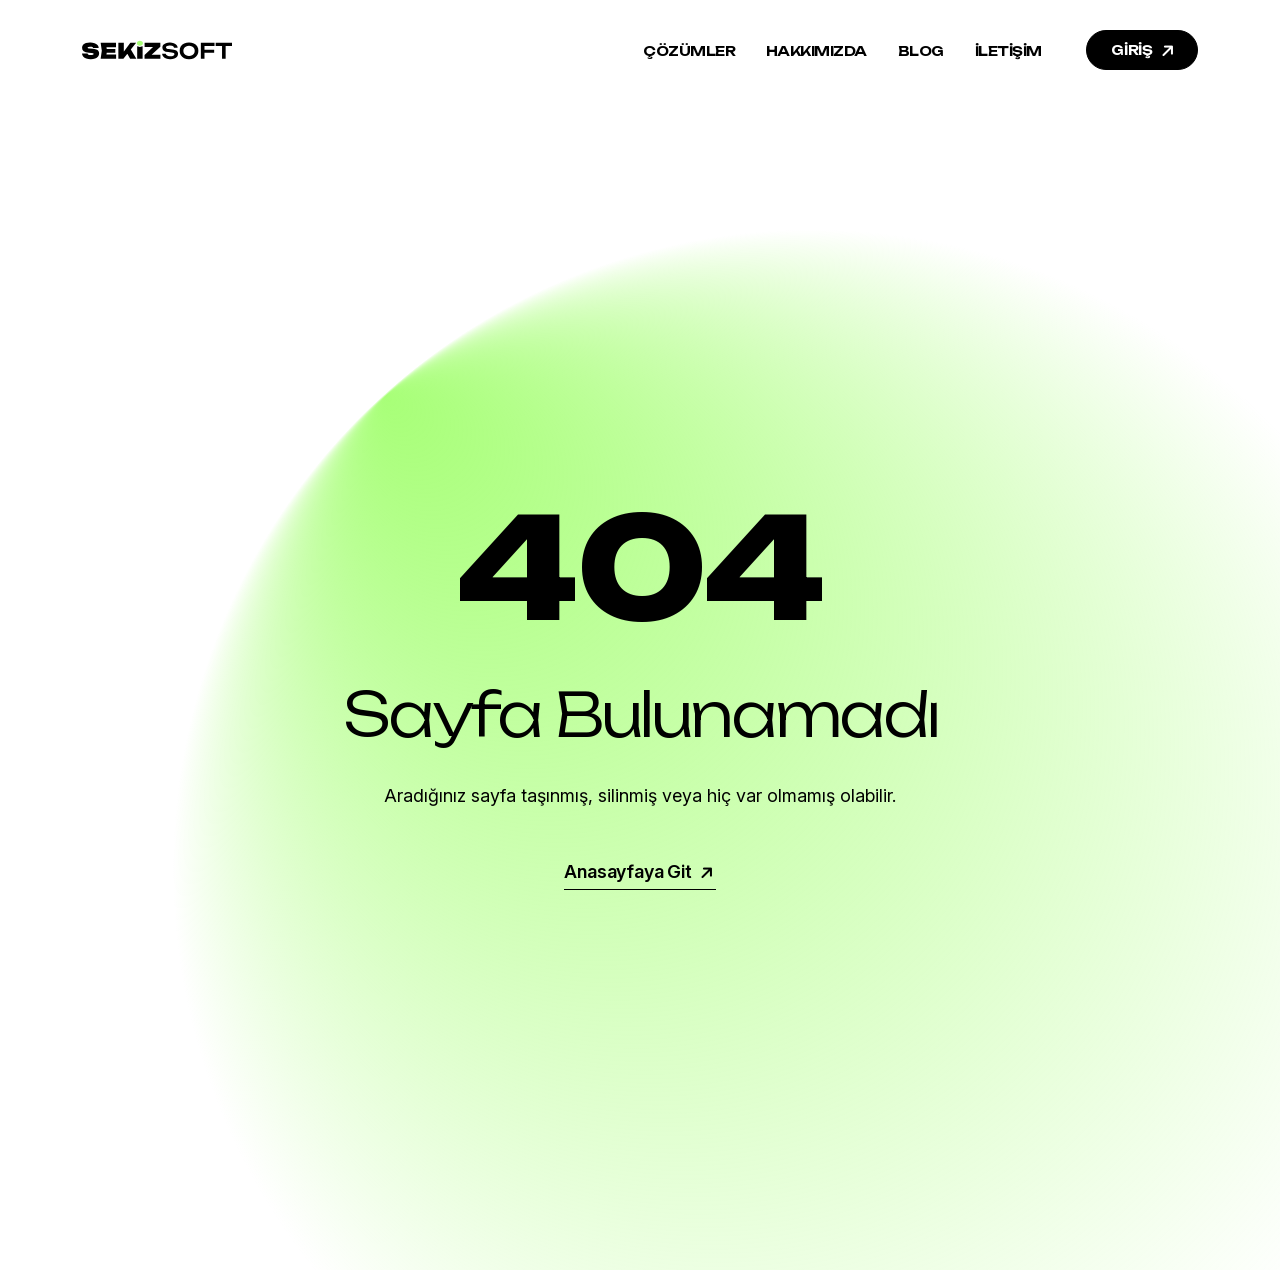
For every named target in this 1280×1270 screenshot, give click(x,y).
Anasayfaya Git (639, 871)
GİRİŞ (1144, 50)
